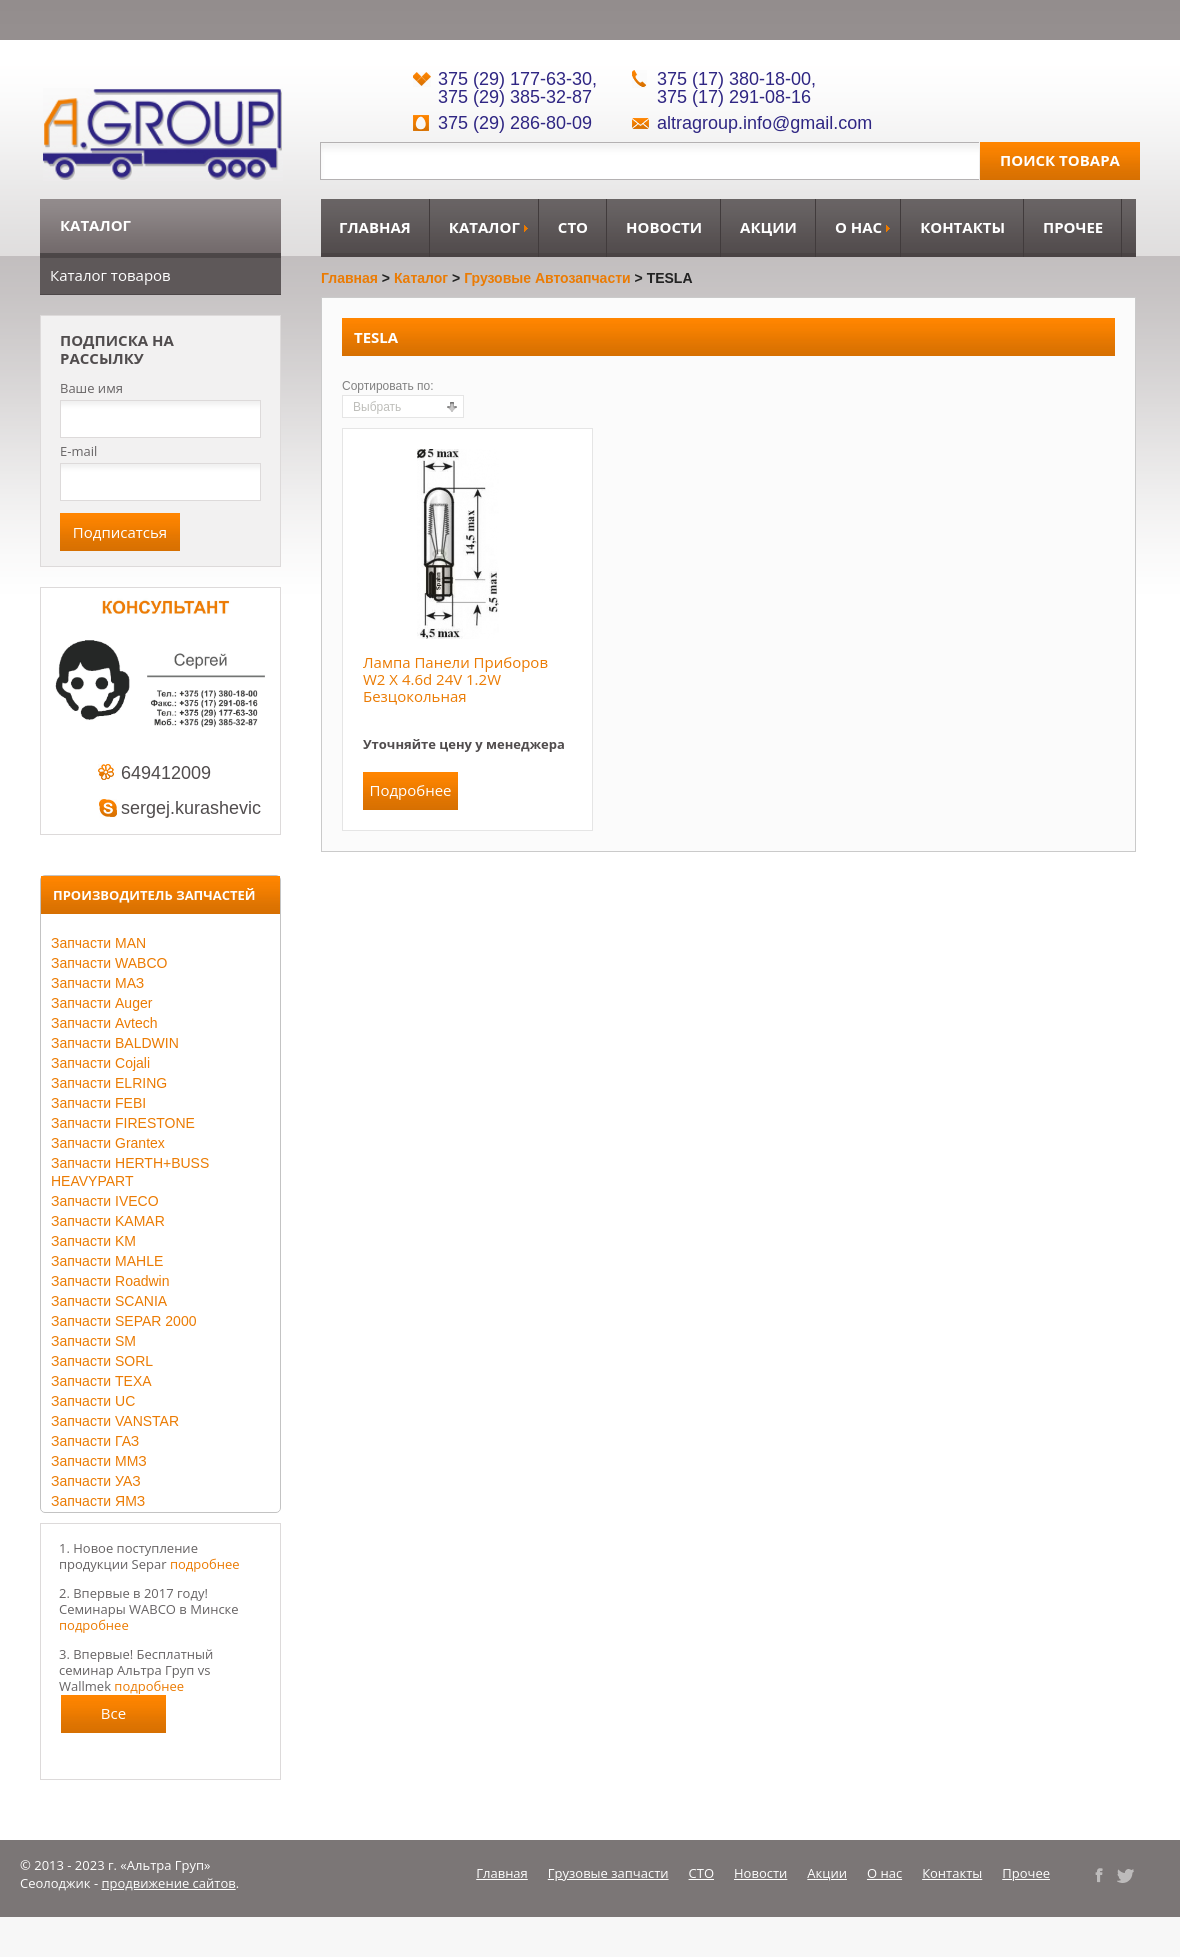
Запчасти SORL (102, 1361)
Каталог (484, 227)
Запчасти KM (93, 1241)
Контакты (962, 227)
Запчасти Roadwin (110, 1281)
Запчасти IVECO (105, 1201)
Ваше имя (91, 388)
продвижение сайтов (169, 1883)
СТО (573, 227)
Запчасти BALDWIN (115, 1043)
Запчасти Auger (101, 1003)
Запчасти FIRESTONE (123, 1123)
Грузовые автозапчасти (547, 278)
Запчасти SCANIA (109, 1301)
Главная (375, 227)
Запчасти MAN (98, 943)
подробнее (205, 1564)
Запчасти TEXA (101, 1381)
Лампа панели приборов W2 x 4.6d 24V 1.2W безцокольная (455, 679)
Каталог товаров (110, 275)
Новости (664, 227)
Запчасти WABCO (109, 963)
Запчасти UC (93, 1401)
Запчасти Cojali (100, 1063)
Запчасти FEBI (98, 1103)
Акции (768, 227)
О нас (858, 227)
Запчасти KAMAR (108, 1221)
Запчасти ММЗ (99, 1461)
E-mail (78, 451)
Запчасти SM (93, 1341)
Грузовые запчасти (608, 1873)
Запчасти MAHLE (107, 1261)
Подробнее (410, 790)
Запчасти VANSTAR (115, 1421)
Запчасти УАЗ (96, 1481)
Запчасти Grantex (108, 1143)
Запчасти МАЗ (97, 983)
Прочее (1073, 227)
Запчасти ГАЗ (95, 1441)
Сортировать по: (388, 386)
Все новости (114, 1718)
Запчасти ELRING (109, 1083)
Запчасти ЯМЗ (98, 1501)
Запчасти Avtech (104, 1023)
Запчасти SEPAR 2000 (123, 1321)
